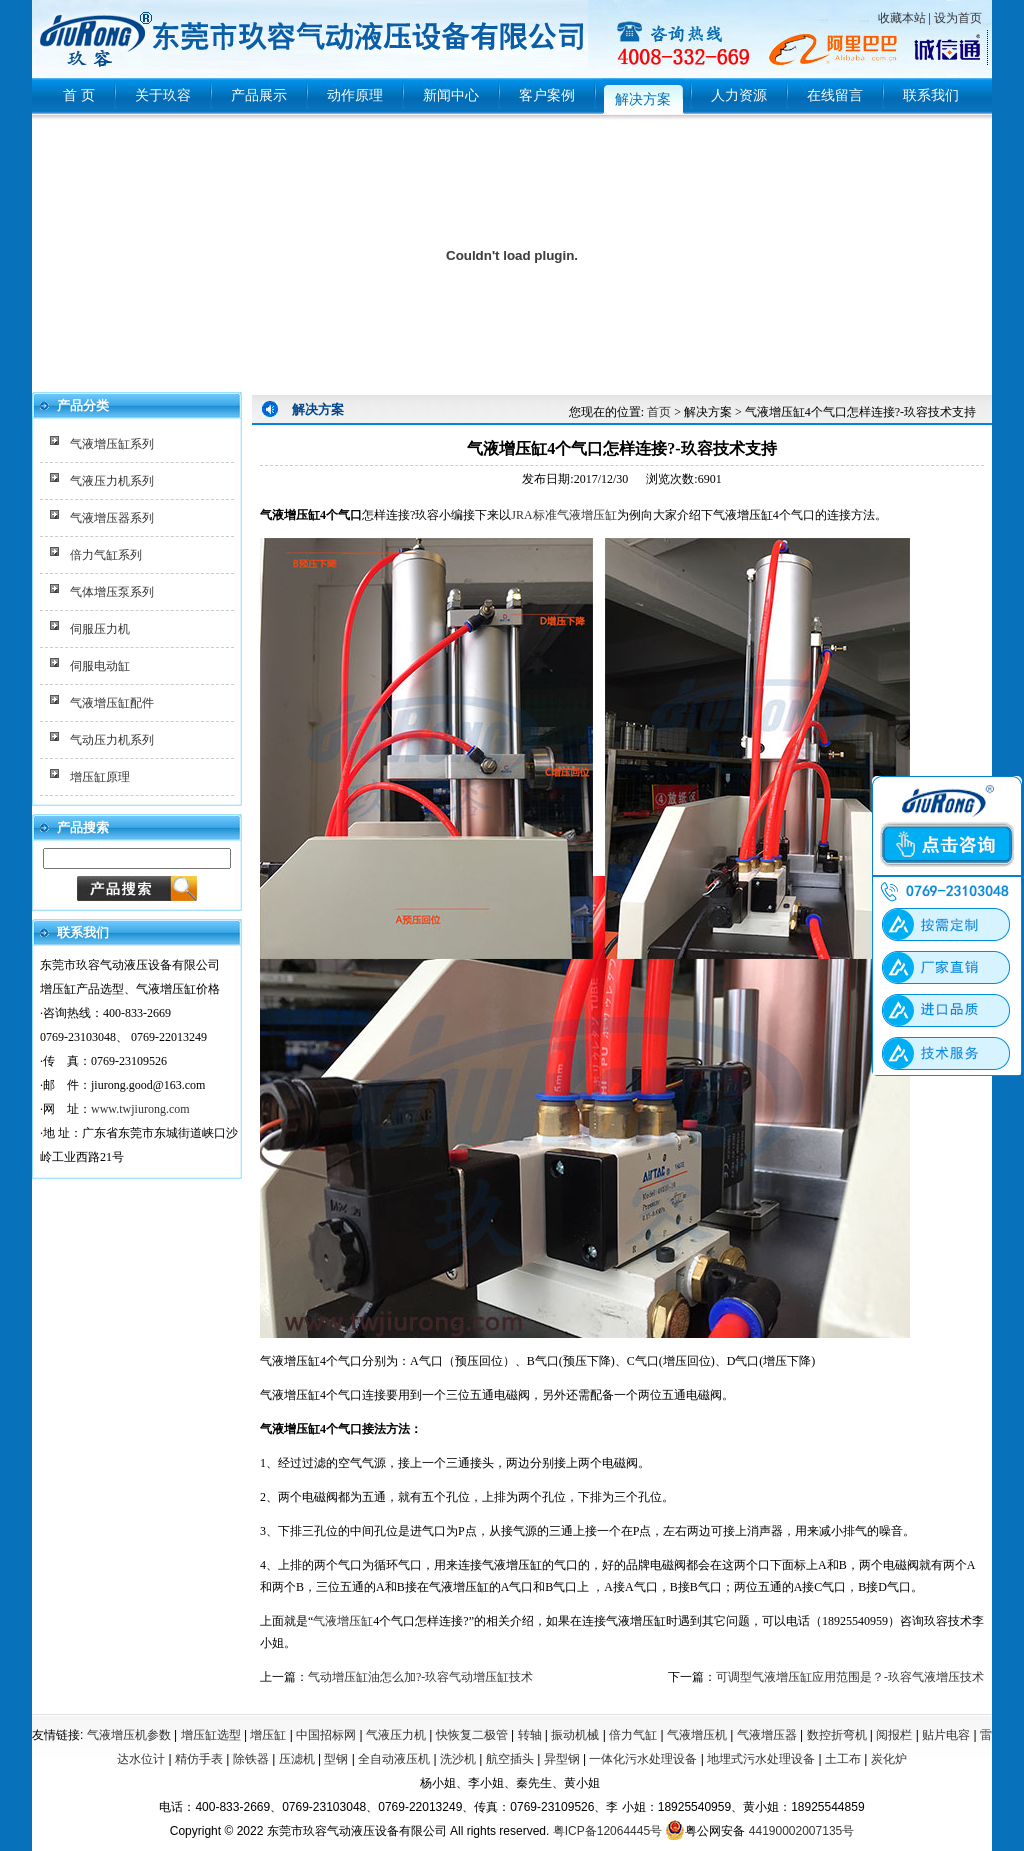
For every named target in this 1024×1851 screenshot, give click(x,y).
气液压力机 (396, 1735)
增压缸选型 (211, 1735)
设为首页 (958, 18)
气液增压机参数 (129, 1735)
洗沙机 (458, 1759)
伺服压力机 (100, 629)
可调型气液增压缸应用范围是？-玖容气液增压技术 (850, 1677)
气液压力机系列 (112, 481)
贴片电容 (946, 1735)
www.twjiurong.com (140, 1109)
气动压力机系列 (112, 740)
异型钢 (562, 1759)
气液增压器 (767, 1735)
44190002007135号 (801, 1831)
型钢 (336, 1759)
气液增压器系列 (112, 518)
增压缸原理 (100, 777)
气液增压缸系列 (112, 444)
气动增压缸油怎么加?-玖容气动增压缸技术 (420, 1677)
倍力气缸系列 (106, 555)
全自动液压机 (394, 1759)
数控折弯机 (837, 1735)
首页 (659, 412)
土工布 (843, 1759)
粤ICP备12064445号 (607, 1831)
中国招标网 (326, 1735)
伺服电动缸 (100, 666)
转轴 (530, 1735)
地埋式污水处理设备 (761, 1759)
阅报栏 (894, 1735)
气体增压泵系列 (112, 592)
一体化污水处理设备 (643, 1759)
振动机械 (575, 1735)
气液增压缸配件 (112, 703)
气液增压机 (697, 1735)
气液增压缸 (343, 1621)
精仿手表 (199, 1759)
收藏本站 (902, 18)
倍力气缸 (633, 1735)
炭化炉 (889, 1759)
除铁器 (251, 1759)
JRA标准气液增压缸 (563, 515)
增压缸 (268, 1735)
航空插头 (510, 1759)
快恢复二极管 (472, 1735)
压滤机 (297, 1759)
